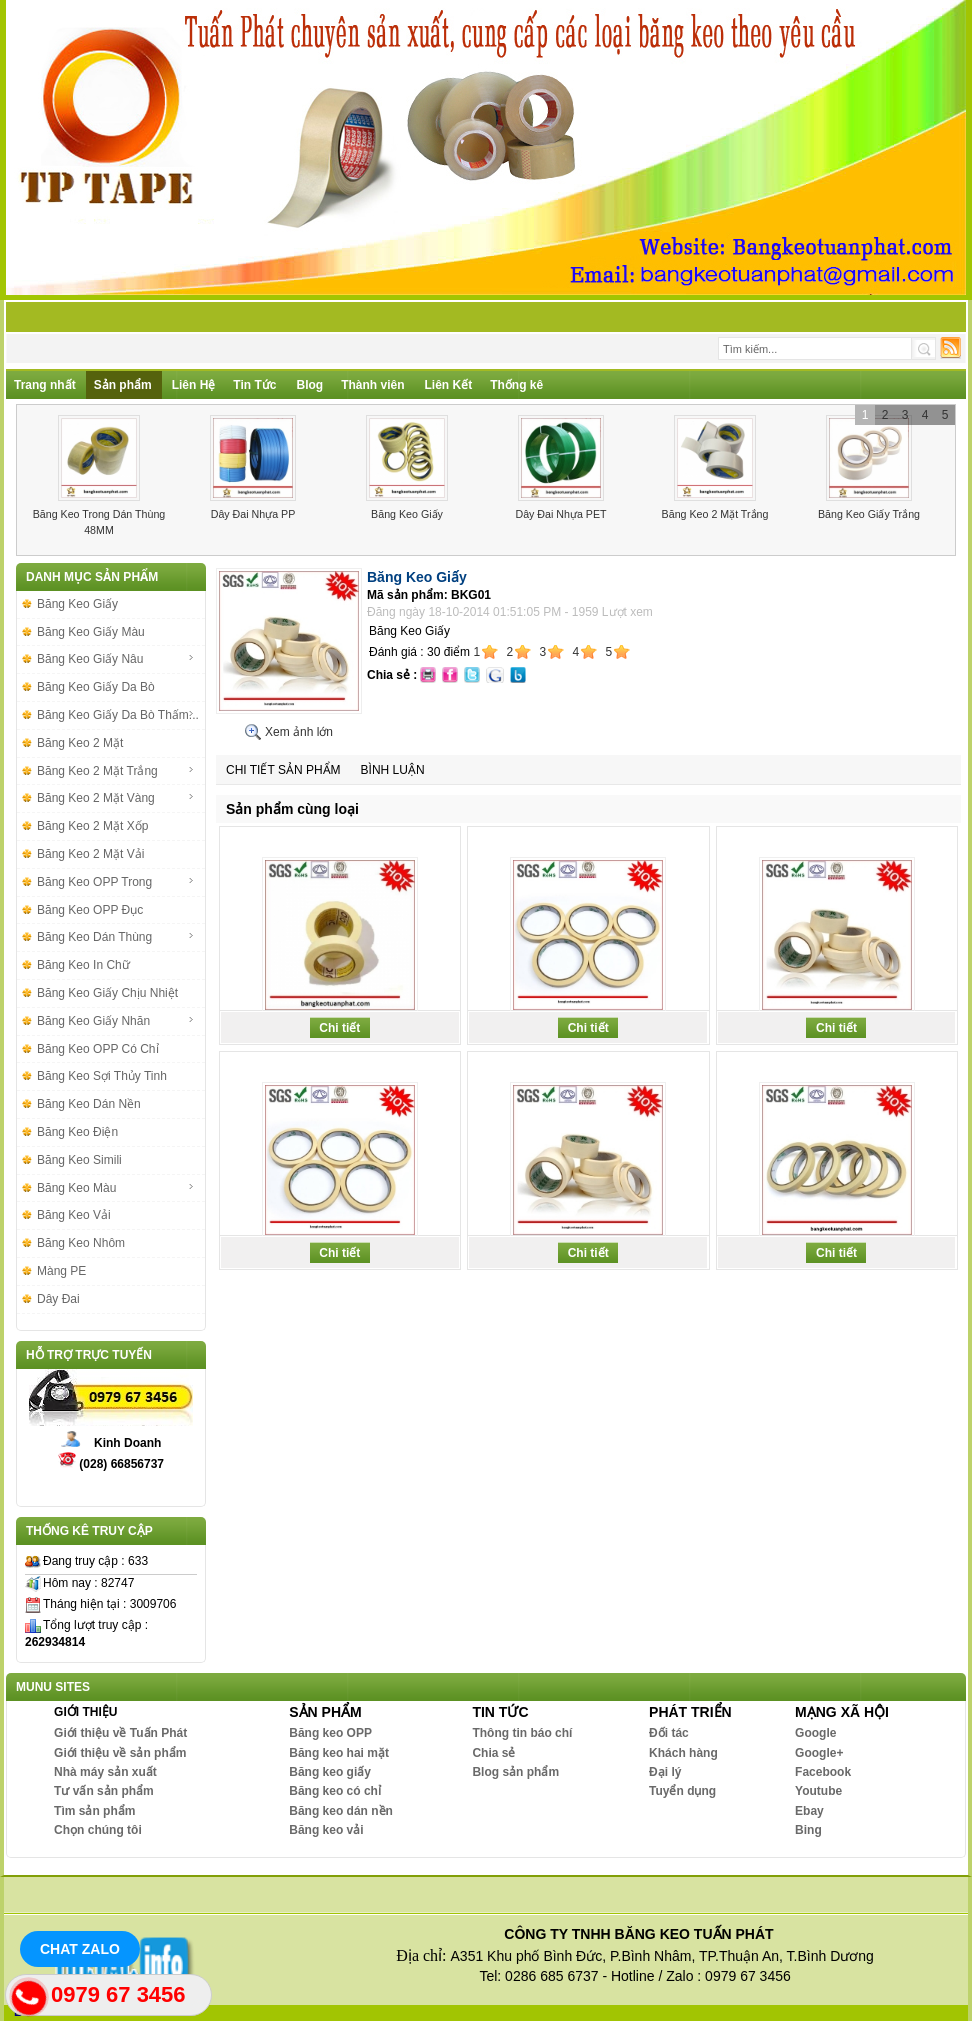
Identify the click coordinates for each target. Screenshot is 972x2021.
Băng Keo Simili (79, 1160)
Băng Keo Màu (116, 1188)
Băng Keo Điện (77, 1132)
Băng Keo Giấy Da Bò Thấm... (118, 715)
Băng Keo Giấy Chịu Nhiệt (107, 993)
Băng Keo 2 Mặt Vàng (116, 798)
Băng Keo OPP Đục (90, 910)
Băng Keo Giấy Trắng (869, 514)
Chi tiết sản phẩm (283, 770)
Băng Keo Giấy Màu (91, 632)
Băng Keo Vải (74, 1215)
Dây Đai (58, 1299)
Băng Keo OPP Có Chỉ (98, 1049)
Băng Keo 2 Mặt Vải (90, 854)
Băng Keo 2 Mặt (80, 743)
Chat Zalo (80, 1949)
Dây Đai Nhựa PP (253, 514)
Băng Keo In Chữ (83, 965)
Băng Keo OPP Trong (116, 882)
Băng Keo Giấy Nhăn (116, 1021)
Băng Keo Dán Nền (89, 1104)
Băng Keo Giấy (407, 514)
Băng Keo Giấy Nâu (116, 659)
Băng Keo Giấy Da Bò (96, 687)
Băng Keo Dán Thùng (116, 937)
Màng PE (61, 1271)
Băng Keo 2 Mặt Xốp (92, 826)
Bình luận (393, 770)
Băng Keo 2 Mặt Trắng (715, 514)
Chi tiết (339, 1028)
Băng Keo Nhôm (81, 1243)
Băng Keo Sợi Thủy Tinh (102, 1076)
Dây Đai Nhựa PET (560, 514)
